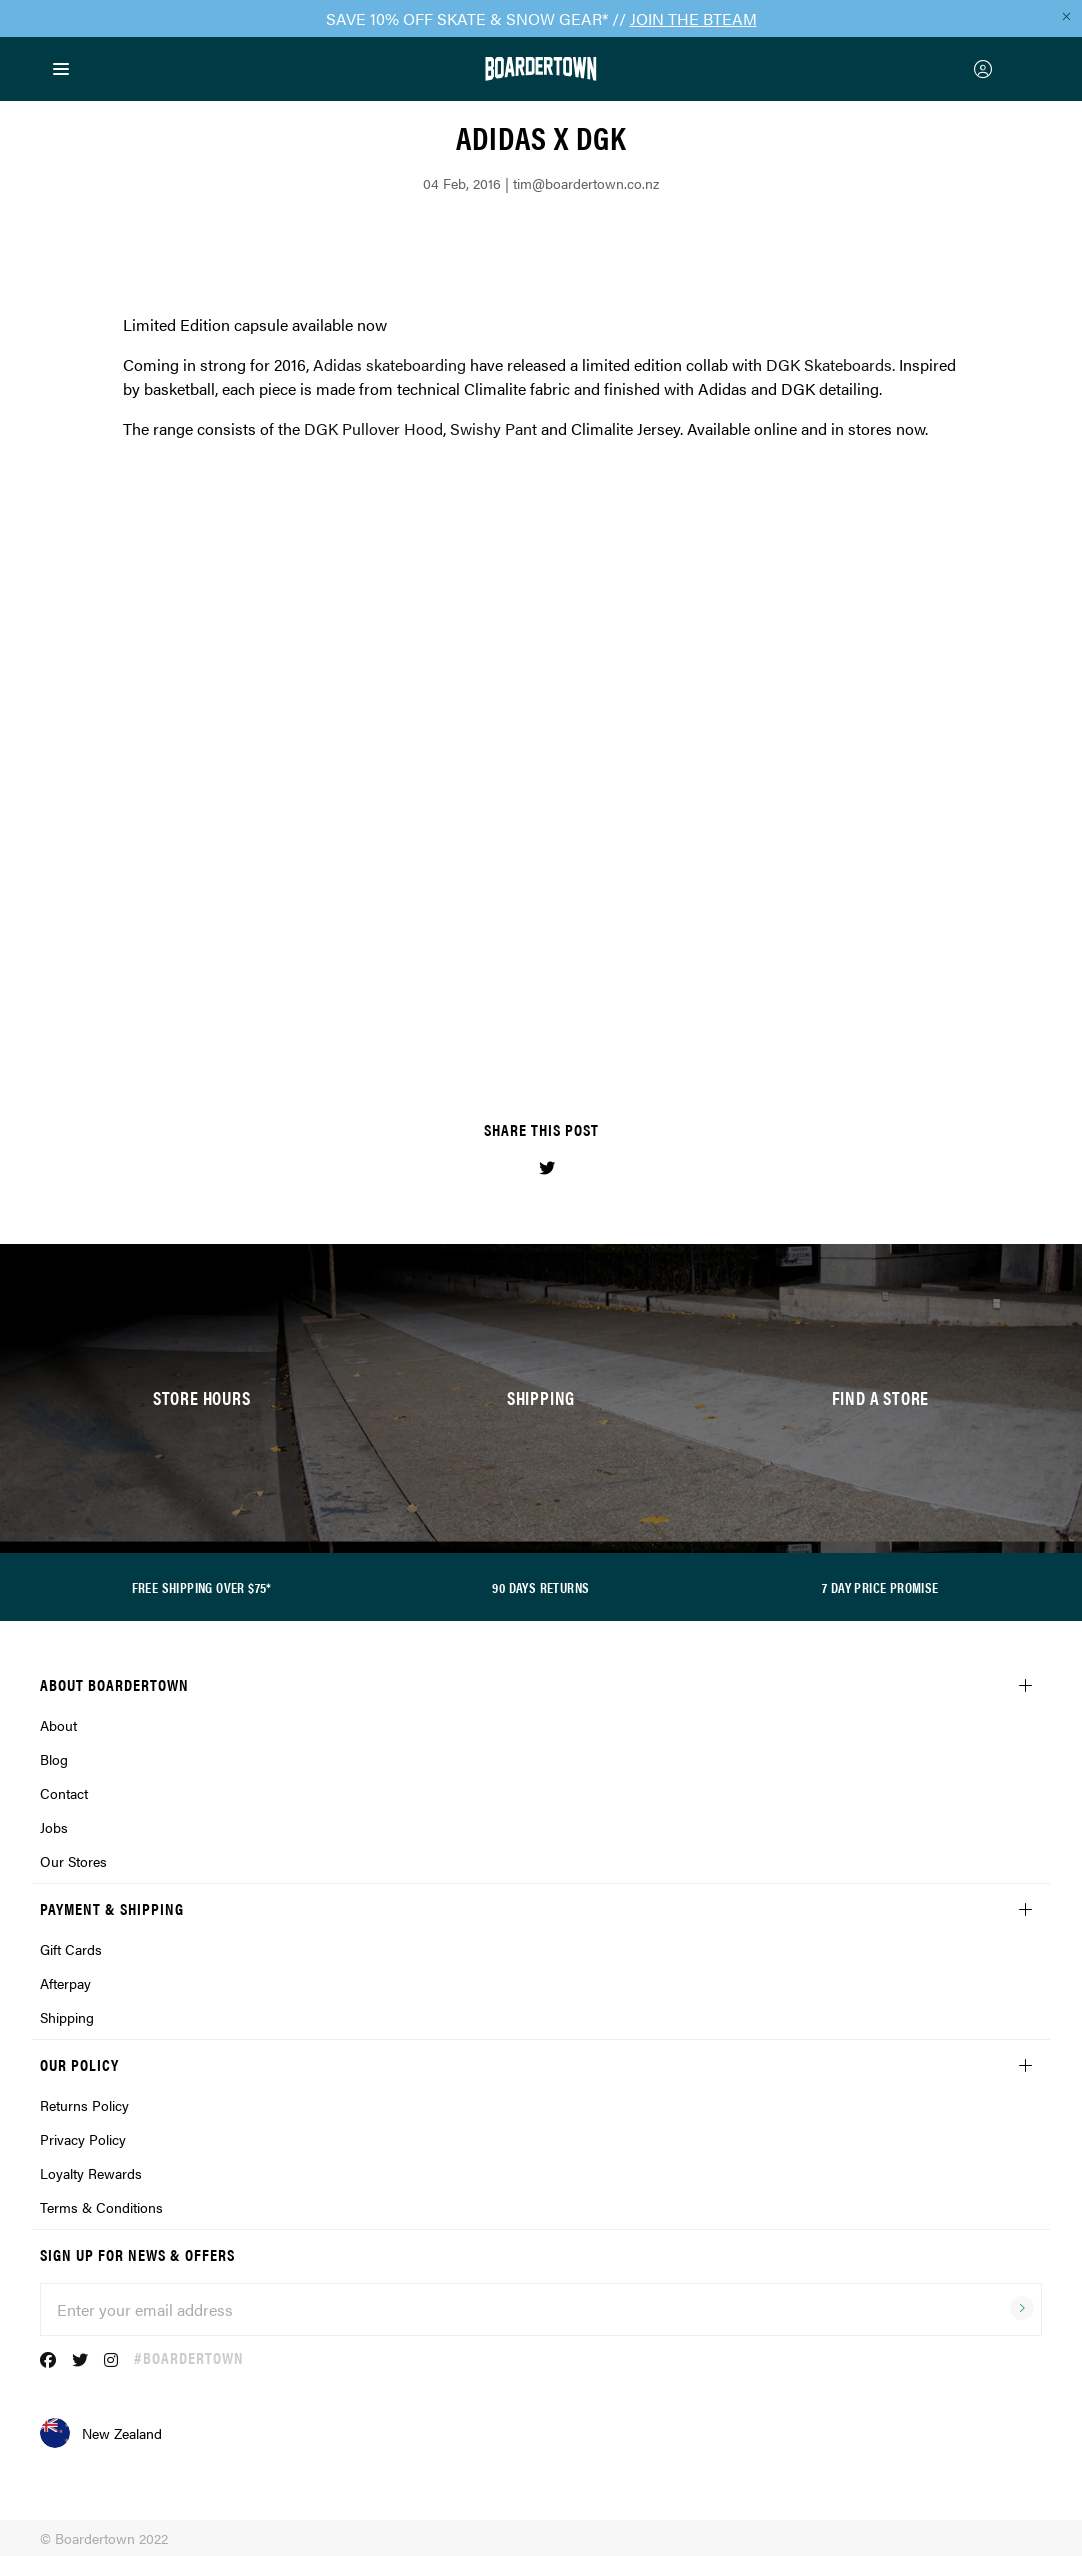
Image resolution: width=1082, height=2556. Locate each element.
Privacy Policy (83, 2139)
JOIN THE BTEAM (693, 18)
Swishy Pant (493, 428)
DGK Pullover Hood (373, 428)
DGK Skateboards (829, 364)
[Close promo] (1066, 16)
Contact (64, 1793)
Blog (54, 1759)
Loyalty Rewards (91, 2173)
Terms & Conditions (101, 2207)
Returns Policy (84, 2105)
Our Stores (73, 1861)
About (58, 1725)
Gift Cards (71, 1949)
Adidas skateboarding (389, 364)
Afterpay (65, 1983)
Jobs (54, 1827)
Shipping (67, 2017)
